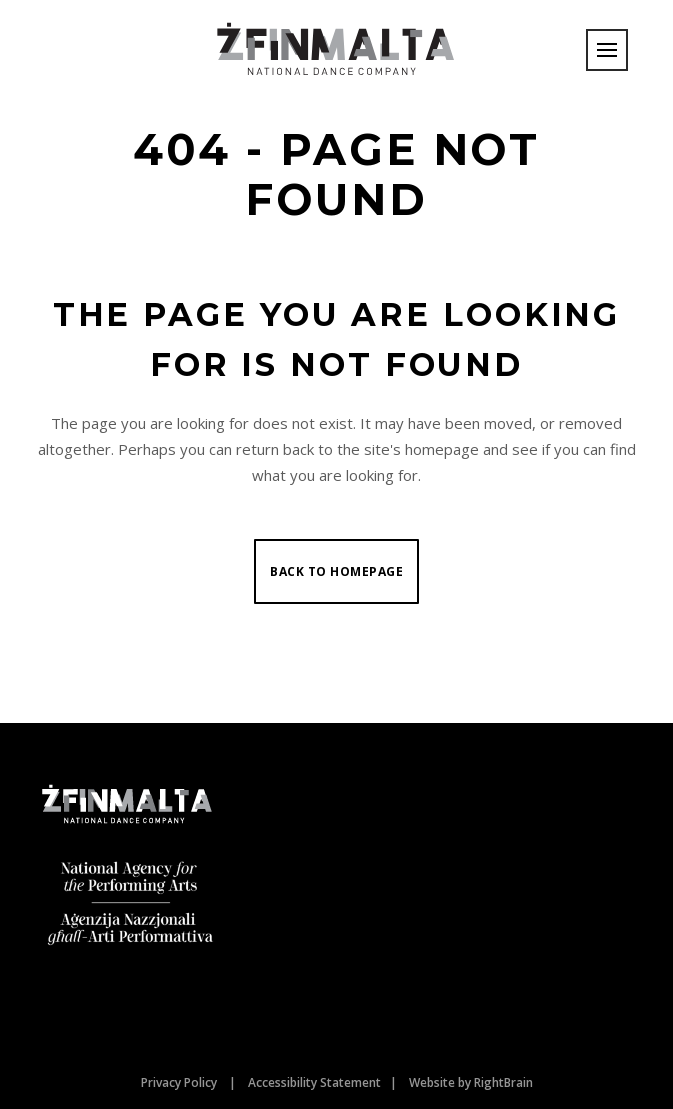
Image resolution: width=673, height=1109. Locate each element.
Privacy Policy (179, 1082)
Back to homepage (336, 571)
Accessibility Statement (314, 1082)
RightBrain (503, 1082)
